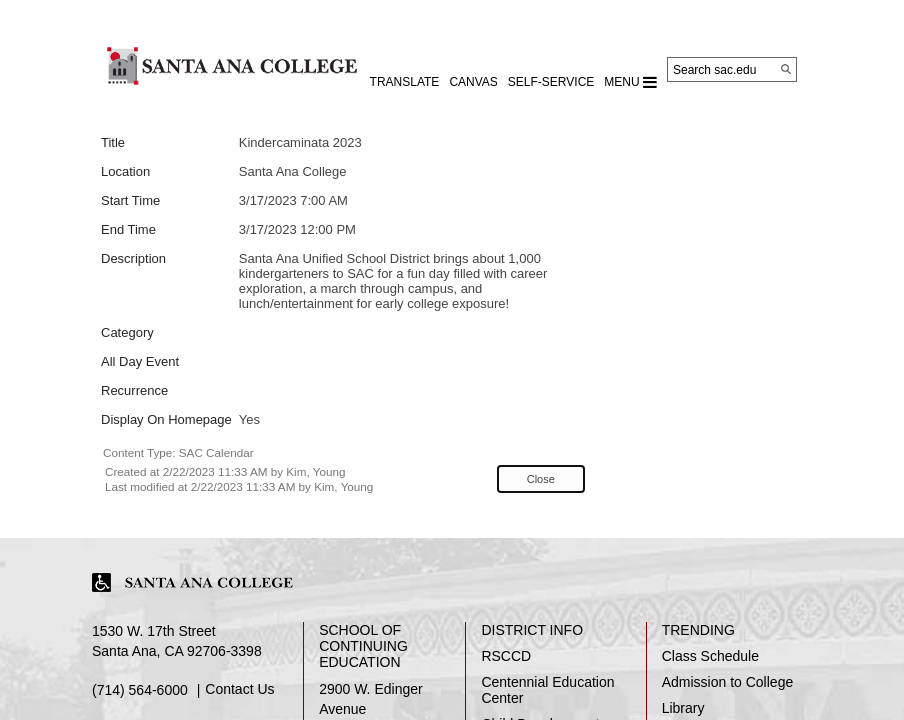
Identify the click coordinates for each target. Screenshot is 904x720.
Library (683, 708)
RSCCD (506, 656)
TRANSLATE (405, 82)
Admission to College (728, 682)
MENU (630, 82)
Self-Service (551, 82)
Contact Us (239, 689)
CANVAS (473, 82)
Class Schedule (710, 656)
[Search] (786, 69)
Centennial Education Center (547, 690)
